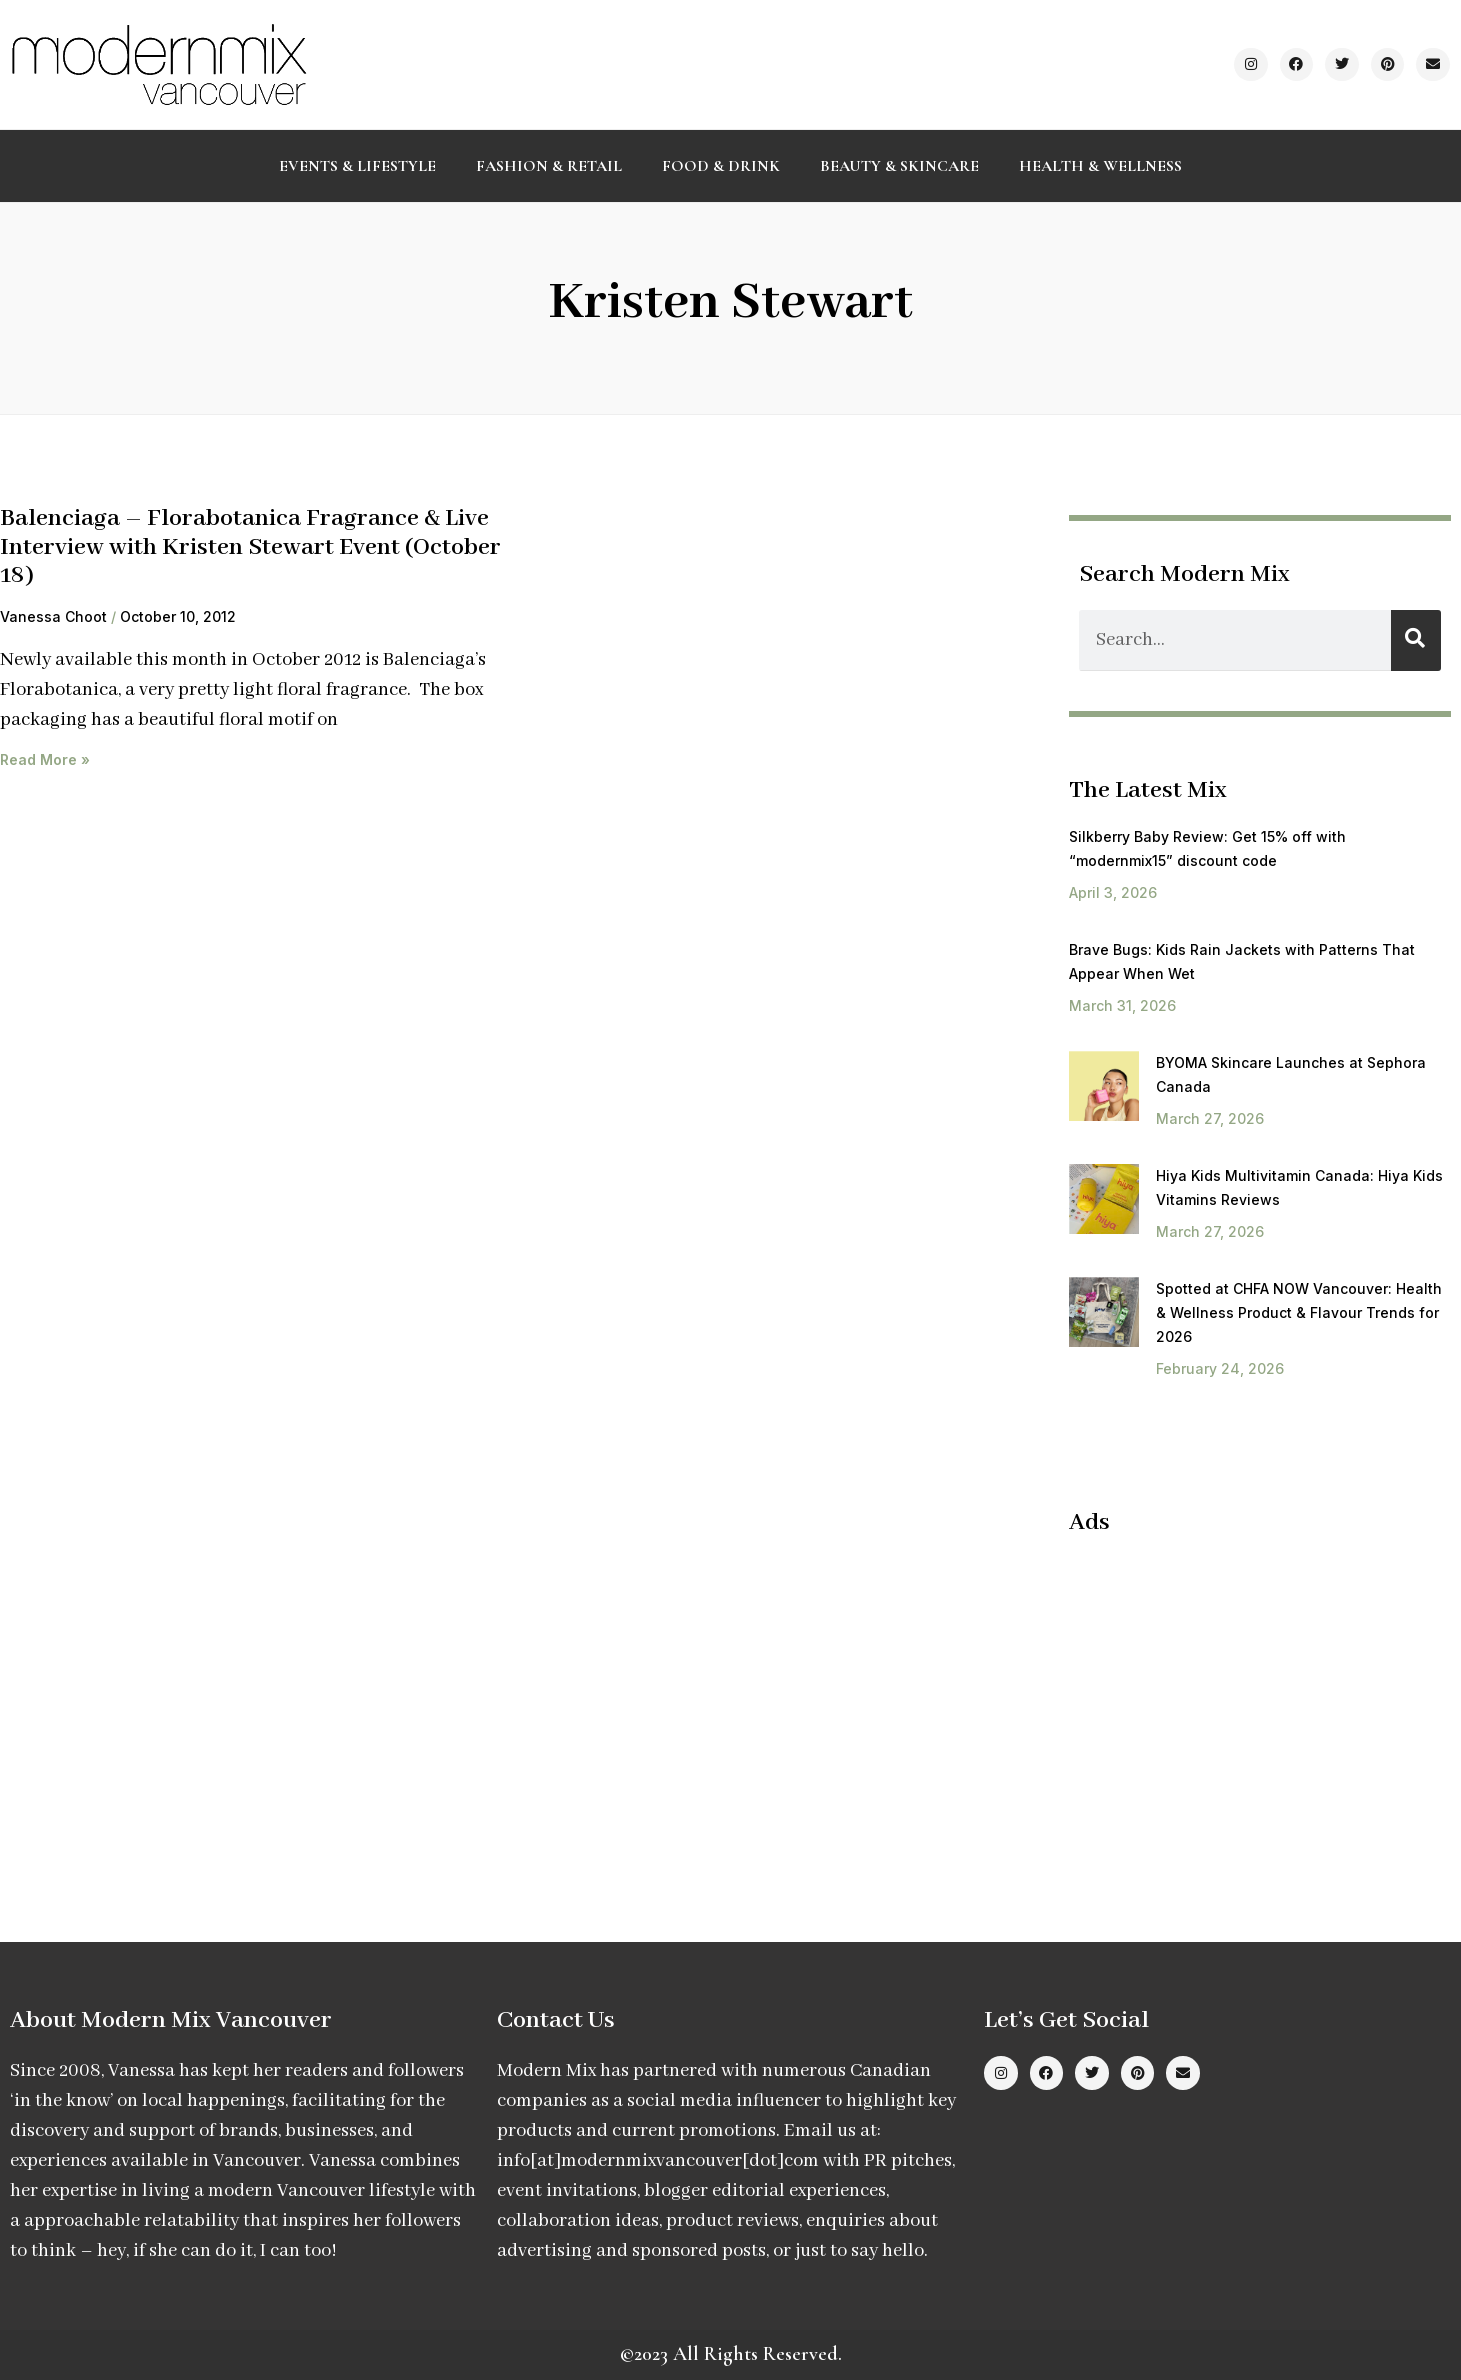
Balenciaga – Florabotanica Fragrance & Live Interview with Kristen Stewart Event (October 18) (250, 547)
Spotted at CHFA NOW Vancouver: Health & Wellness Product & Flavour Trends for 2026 (1299, 1312)
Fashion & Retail (549, 166)
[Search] (1416, 640)
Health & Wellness (1100, 166)
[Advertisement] (1237, 1698)
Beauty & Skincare (899, 166)
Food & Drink (721, 166)
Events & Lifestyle (357, 166)
